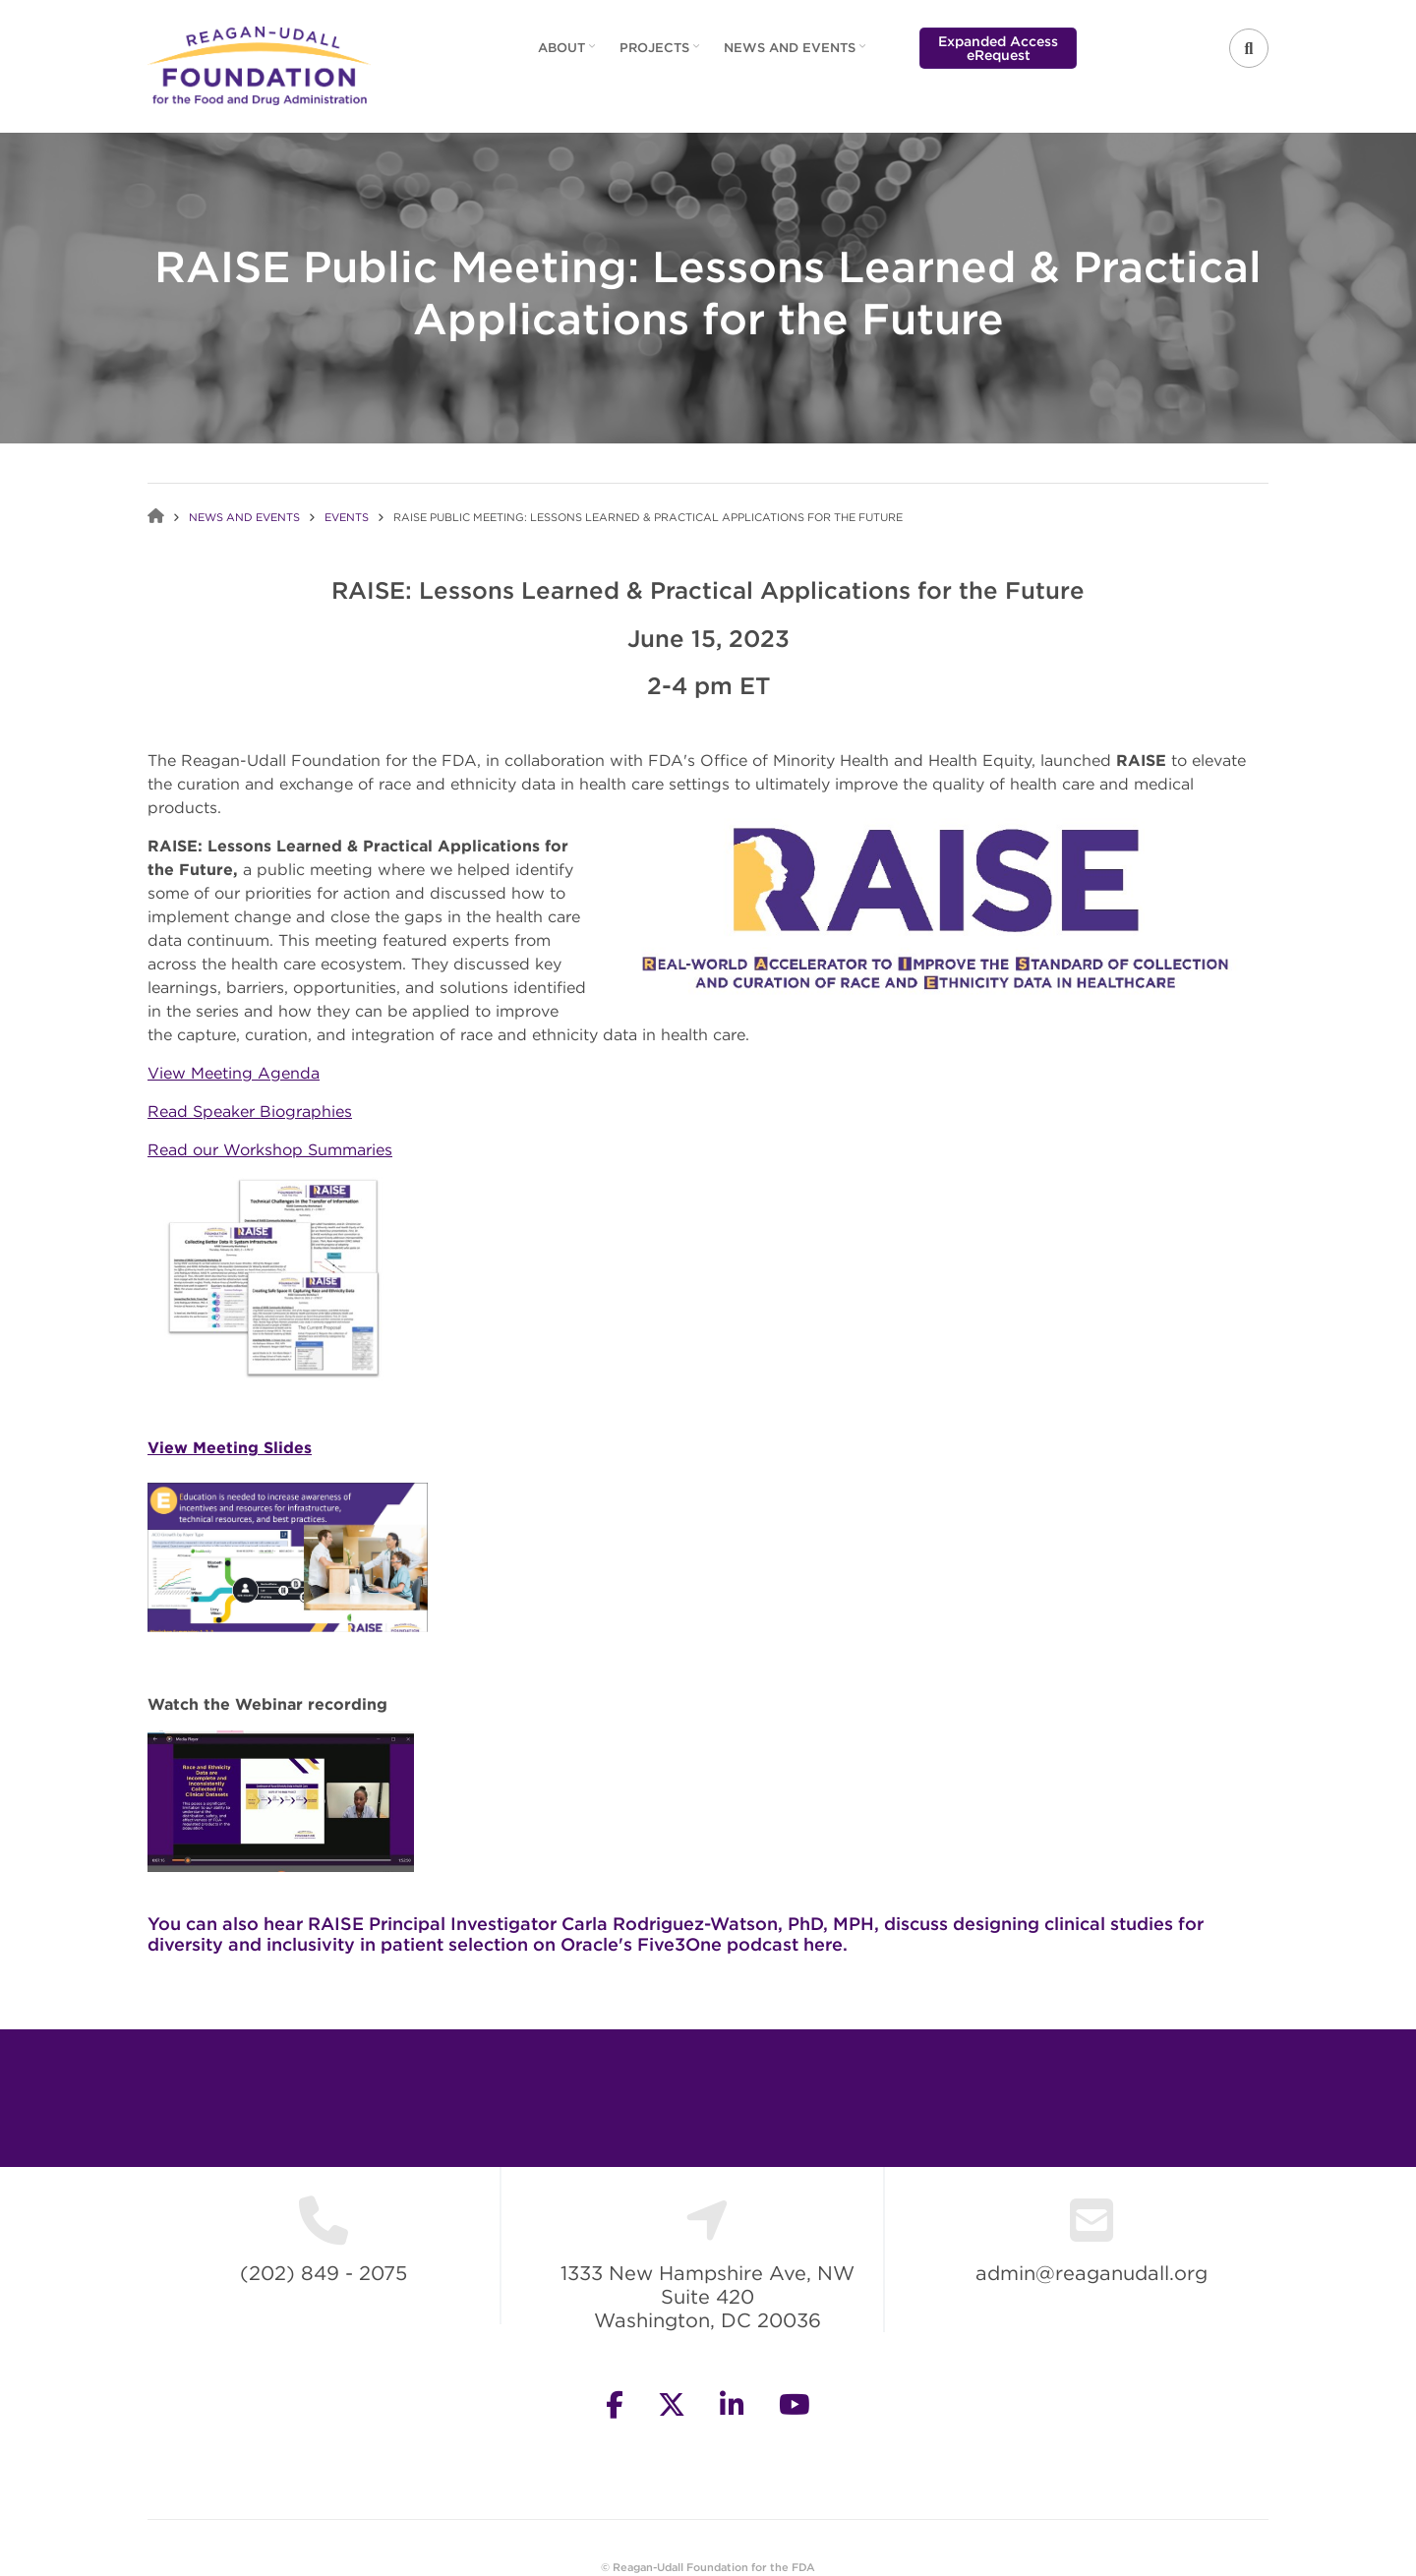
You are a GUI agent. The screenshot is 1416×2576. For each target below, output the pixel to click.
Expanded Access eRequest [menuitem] (998, 48)
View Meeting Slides (230, 1447)
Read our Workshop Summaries (270, 1149)
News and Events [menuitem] (797, 54)
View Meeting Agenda (234, 1073)
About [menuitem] (569, 54)
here (823, 1944)
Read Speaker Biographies (250, 1111)
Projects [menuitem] (662, 54)
